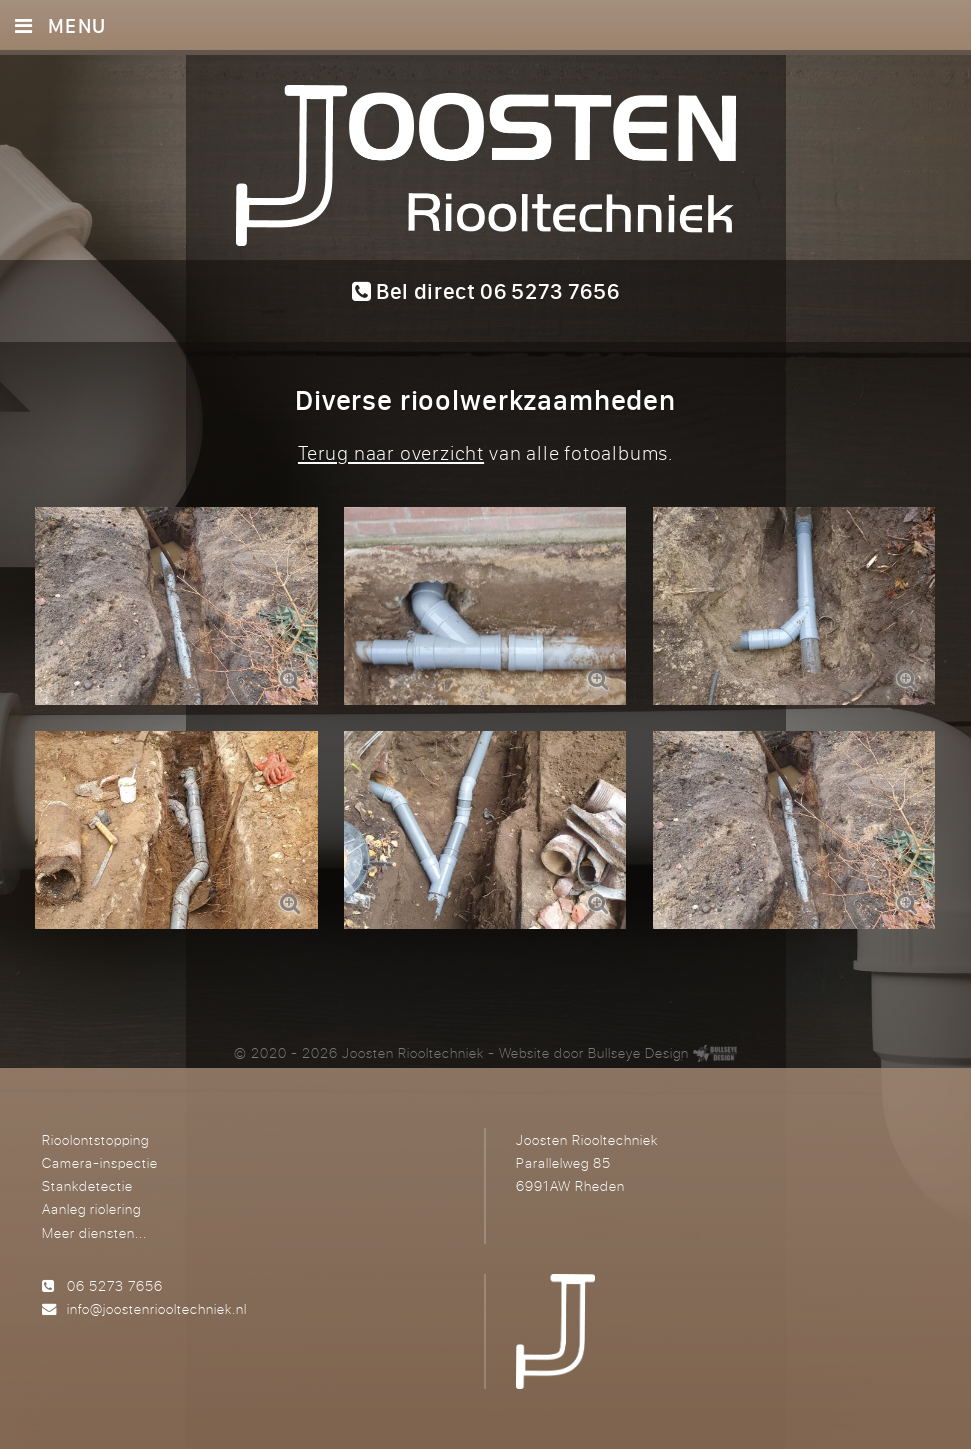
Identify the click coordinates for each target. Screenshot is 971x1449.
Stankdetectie (87, 1185)
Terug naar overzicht (391, 452)
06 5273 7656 (115, 1285)
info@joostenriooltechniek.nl (157, 1308)
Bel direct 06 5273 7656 (486, 291)
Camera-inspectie (100, 1162)
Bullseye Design (638, 1052)
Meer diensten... (94, 1232)
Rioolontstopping (95, 1139)
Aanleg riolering (91, 1208)
